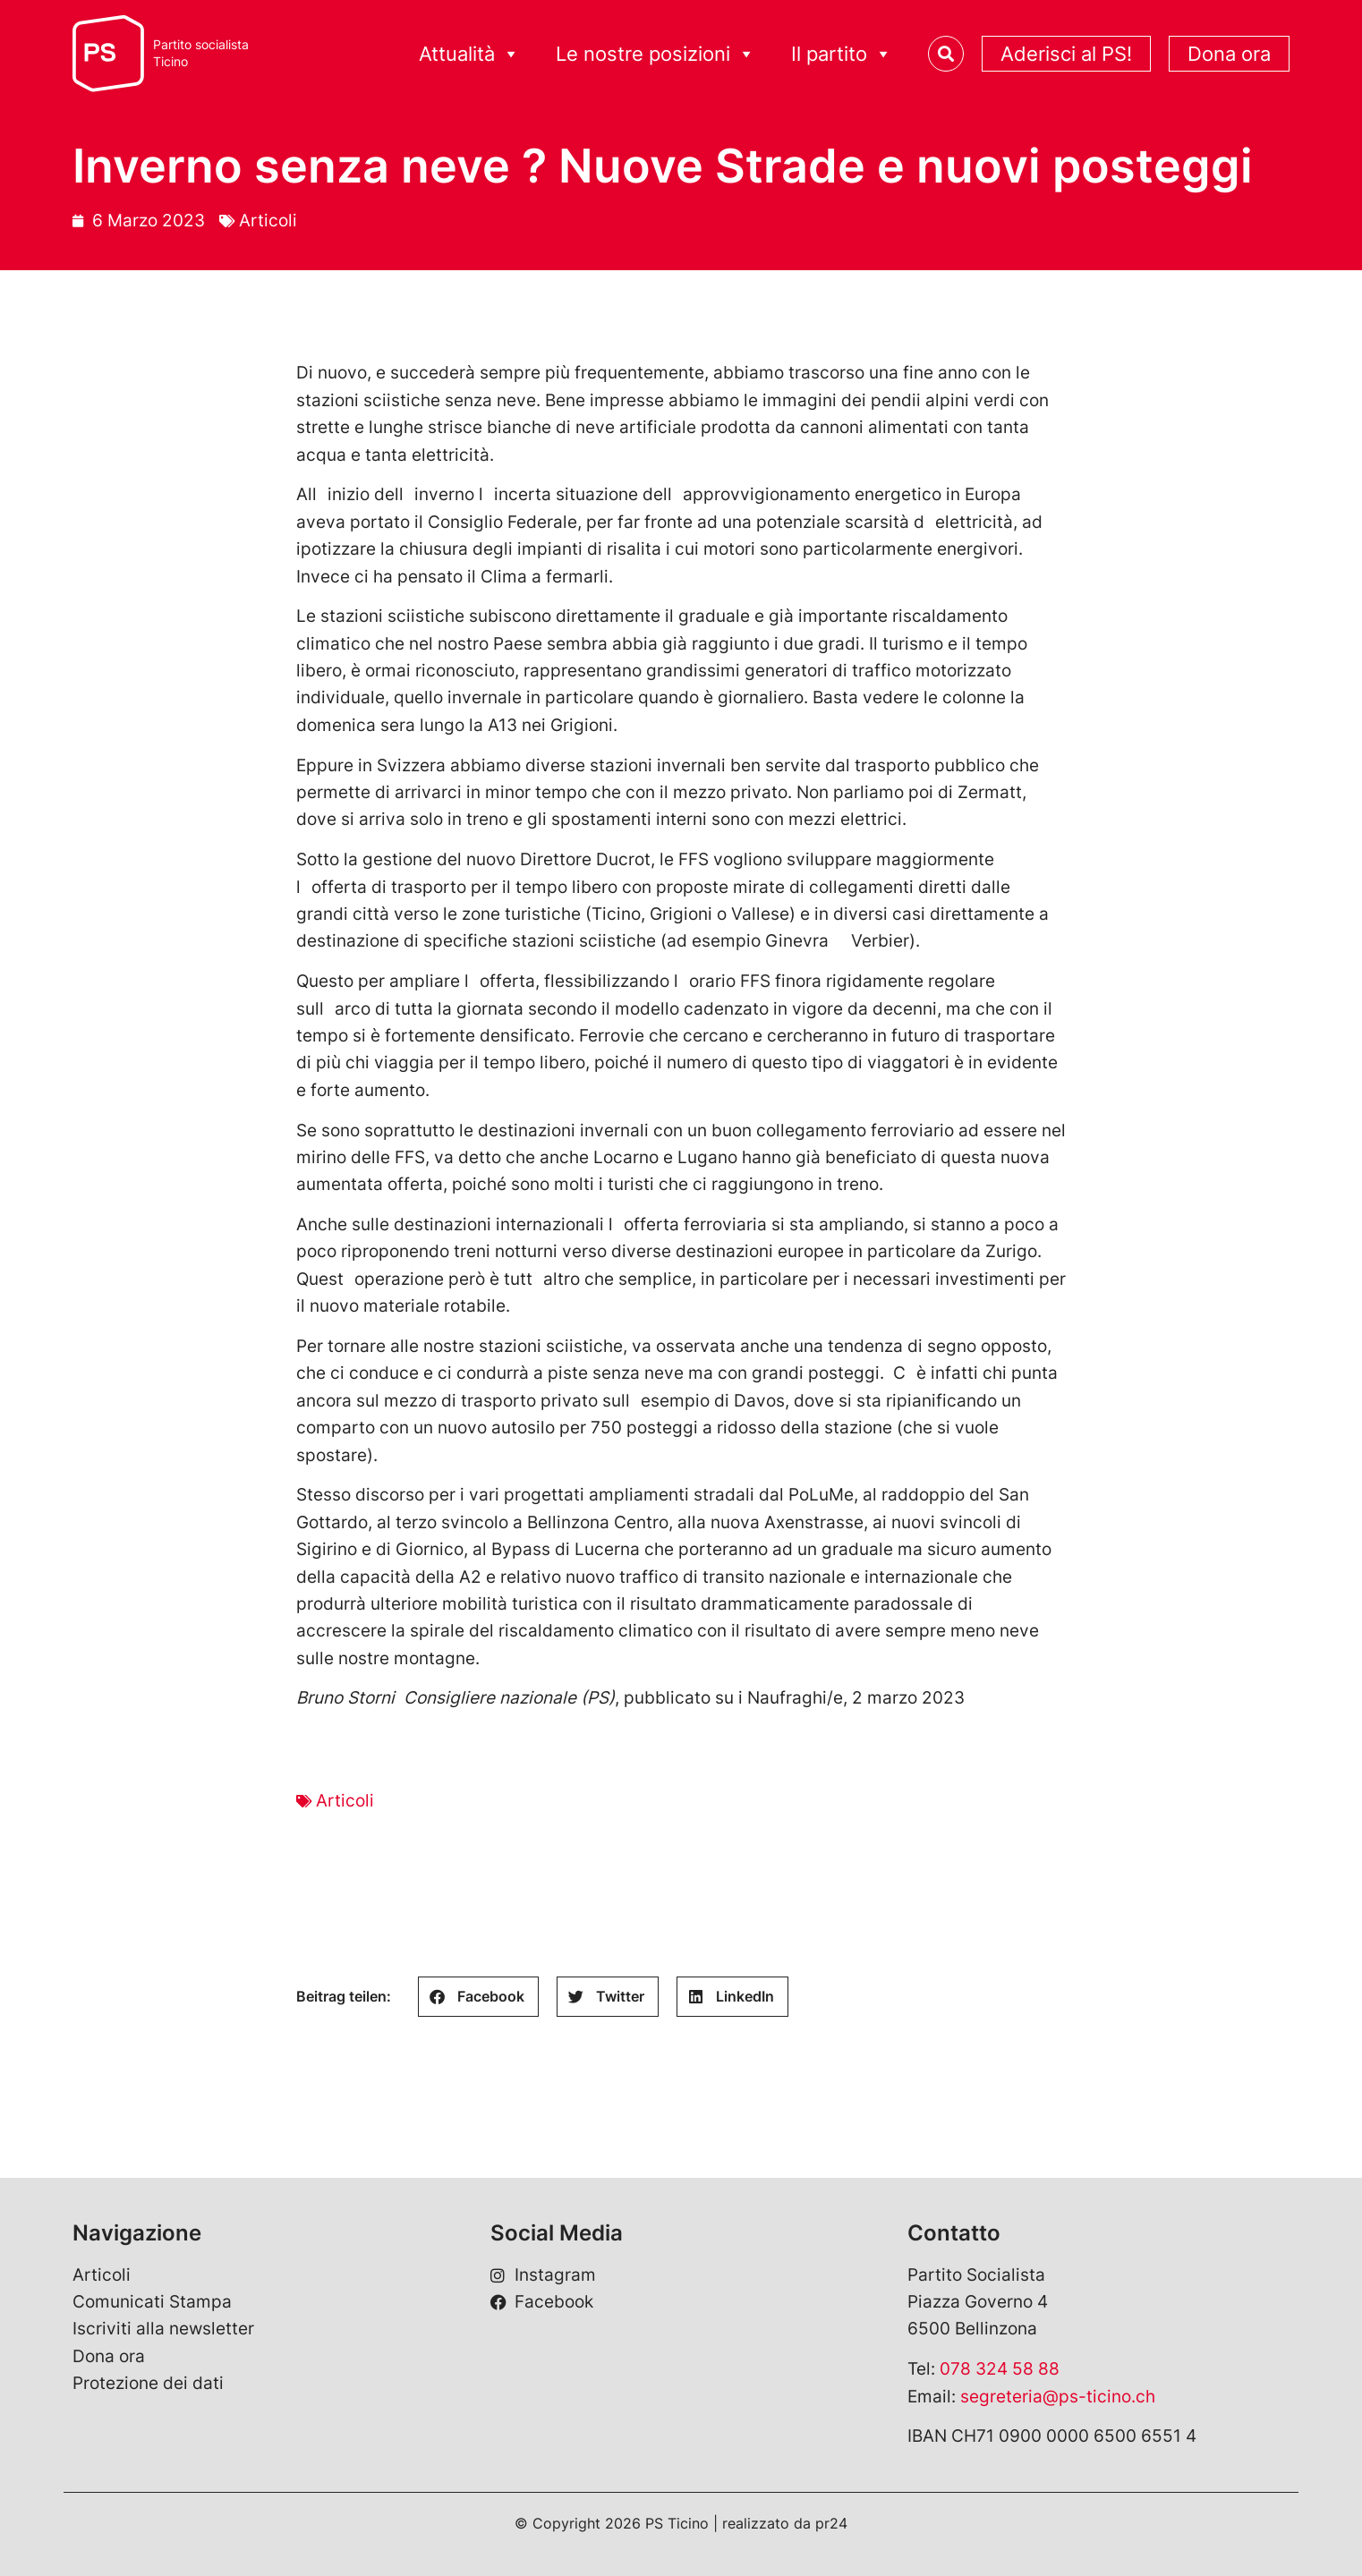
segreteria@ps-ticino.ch (1057, 2396)
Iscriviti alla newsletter (163, 2328)
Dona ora (1229, 53)
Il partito (841, 54)
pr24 (831, 2523)
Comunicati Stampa (152, 2301)
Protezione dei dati (148, 2383)
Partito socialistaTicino (201, 53)
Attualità (469, 54)
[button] (478, 1997)
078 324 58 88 (1000, 2369)
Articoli (268, 220)
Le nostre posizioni (655, 54)
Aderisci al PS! (1066, 53)
